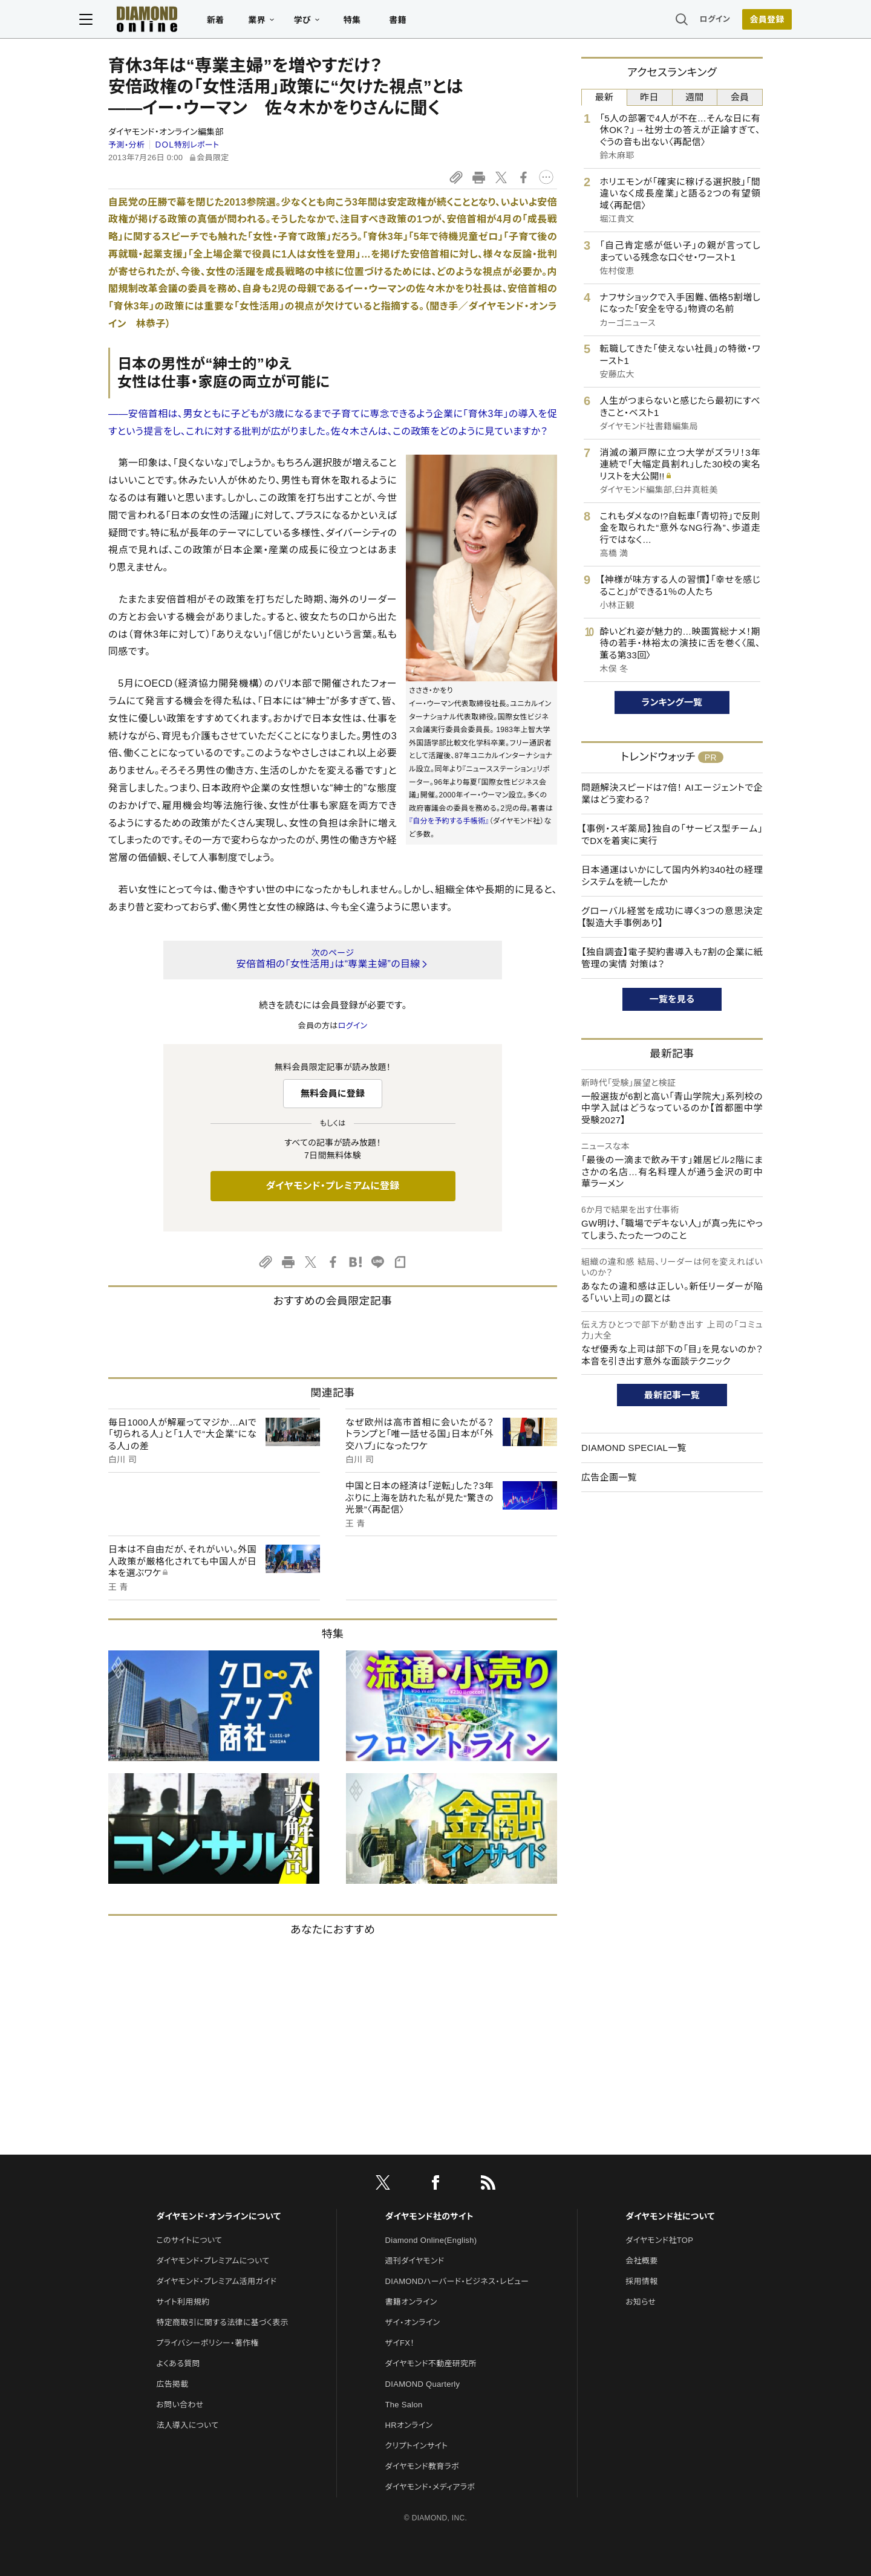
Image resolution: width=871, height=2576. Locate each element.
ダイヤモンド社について (669, 2216)
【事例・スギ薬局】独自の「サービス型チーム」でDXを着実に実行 (672, 834)
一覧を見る (672, 999)
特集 (381, 22)
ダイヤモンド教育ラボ (422, 2466)
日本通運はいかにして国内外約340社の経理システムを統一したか (672, 876)
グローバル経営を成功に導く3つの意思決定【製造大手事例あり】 (672, 917)
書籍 (427, 22)
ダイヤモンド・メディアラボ (430, 2486)
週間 (694, 97)
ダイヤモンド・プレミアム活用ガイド (216, 2281)
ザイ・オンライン (412, 2322)
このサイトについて (189, 2240)
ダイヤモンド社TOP (659, 2240)
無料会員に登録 (333, 1093)
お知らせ (640, 2301)
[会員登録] (738, 21)
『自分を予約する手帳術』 (449, 821)
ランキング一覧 (672, 702)
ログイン (686, 21)
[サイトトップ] (164, 21)
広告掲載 (172, 2384)
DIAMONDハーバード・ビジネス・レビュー (457, 2281)
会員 (740, 97)
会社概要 (641, 2260)
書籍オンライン (411, 2301)
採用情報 (641, 2281)
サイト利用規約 (182, 2301)
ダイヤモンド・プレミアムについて (212, 2260)
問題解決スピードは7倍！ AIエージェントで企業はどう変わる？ (672, 793)
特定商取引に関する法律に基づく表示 (222, 2322)
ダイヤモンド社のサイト (429, 2216)
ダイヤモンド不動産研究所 (431, 2363)
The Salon (404, 2404)
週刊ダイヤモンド (415, 2260)
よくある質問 (178, 2363)
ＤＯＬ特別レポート (187, 144)
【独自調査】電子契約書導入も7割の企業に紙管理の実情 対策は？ (672, 958)
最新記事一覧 (672, 1395)
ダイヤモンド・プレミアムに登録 (332, 1186)
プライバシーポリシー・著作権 (207, 2342)
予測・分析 (126, 144)
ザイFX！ (400, 2342)
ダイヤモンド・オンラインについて (218, 2216)
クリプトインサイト (416, 2445)
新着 (244, 22)
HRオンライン (409, 2425)
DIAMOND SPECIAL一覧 (634, 1447)
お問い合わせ (179, 2404)
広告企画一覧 (609, 1477)
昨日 (649, 97)
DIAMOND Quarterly (422, 2384)
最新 (604, 97)
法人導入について (187, 2425)
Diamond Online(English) (431, 2240)
